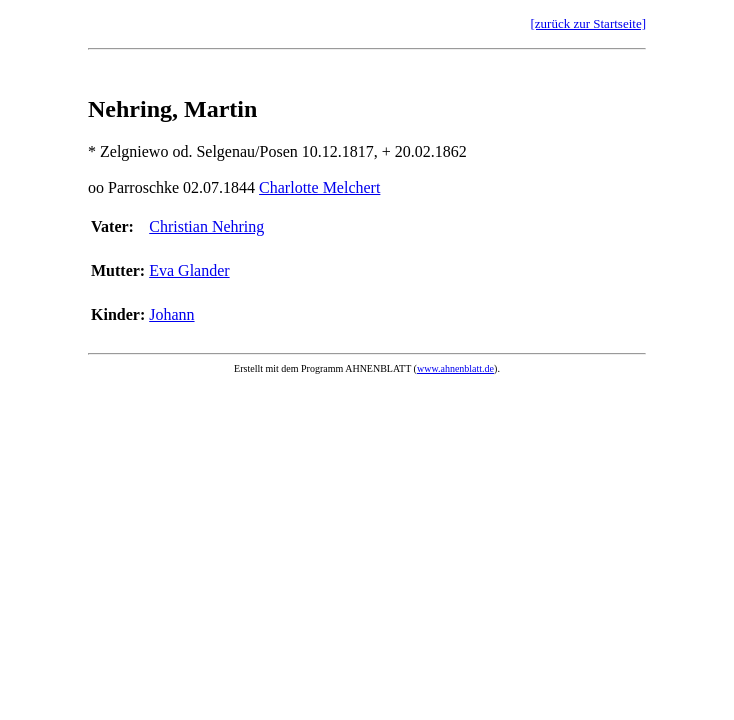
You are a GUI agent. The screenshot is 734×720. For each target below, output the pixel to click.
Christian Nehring (206, 226)
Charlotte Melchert (319, 187)
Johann (171, 314)
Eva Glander (189, 270)
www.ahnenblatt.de (455, 368)
